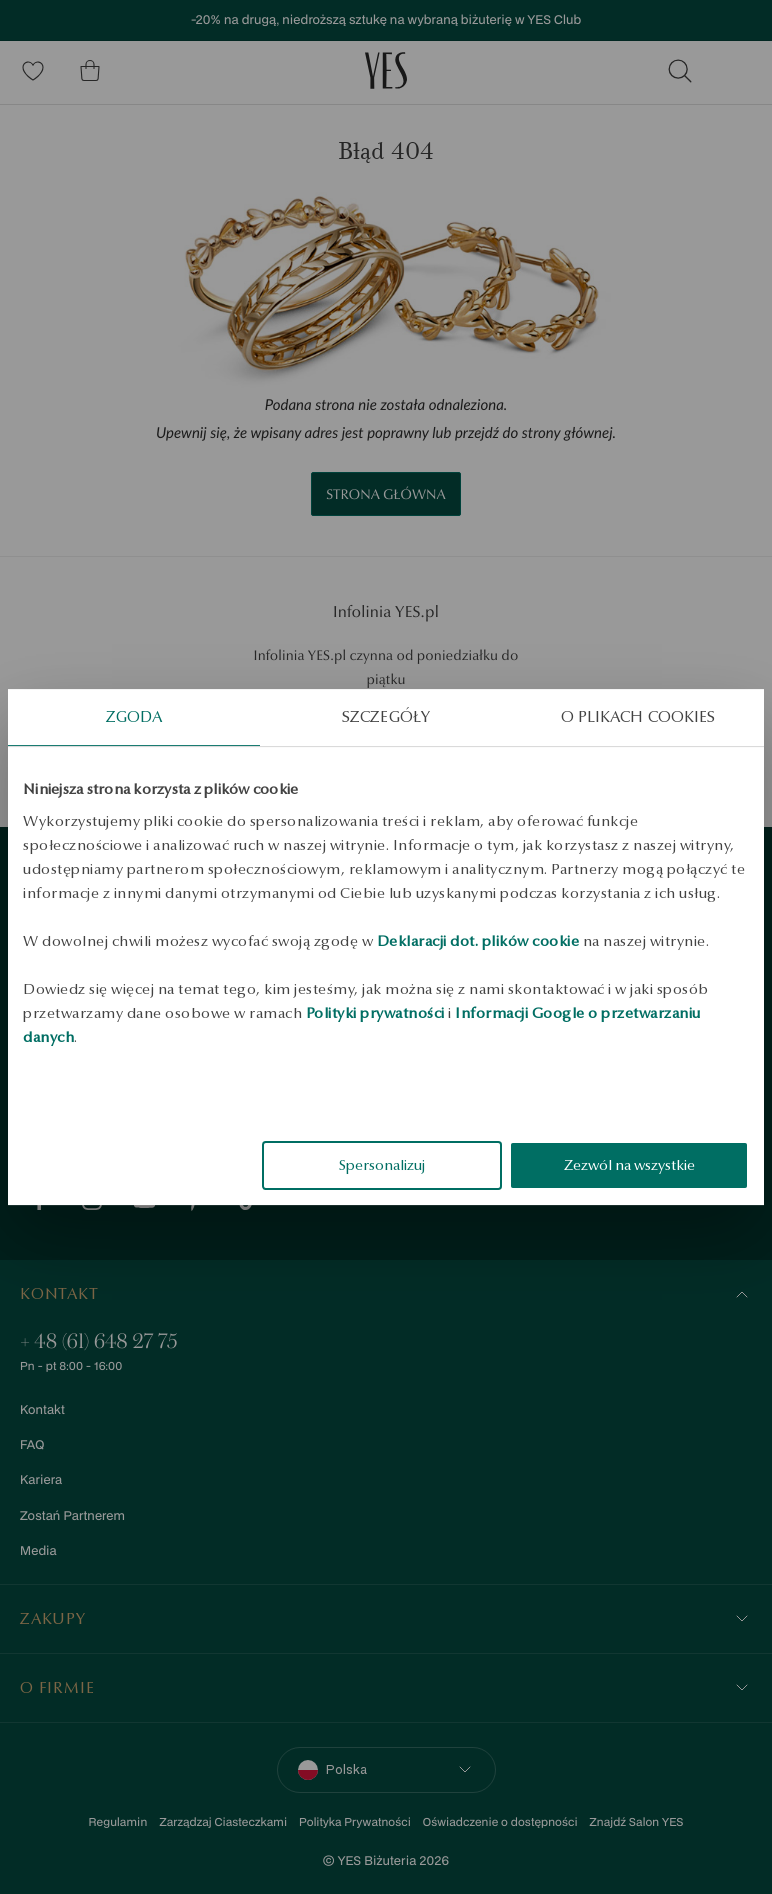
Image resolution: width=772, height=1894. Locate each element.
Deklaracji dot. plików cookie (478, 941)
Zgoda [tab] (134, 716)
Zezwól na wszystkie (629, 1165)
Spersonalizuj (382, 1165)
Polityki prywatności (375, 1013)
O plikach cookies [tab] (638, 716)
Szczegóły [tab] (386, 716)
